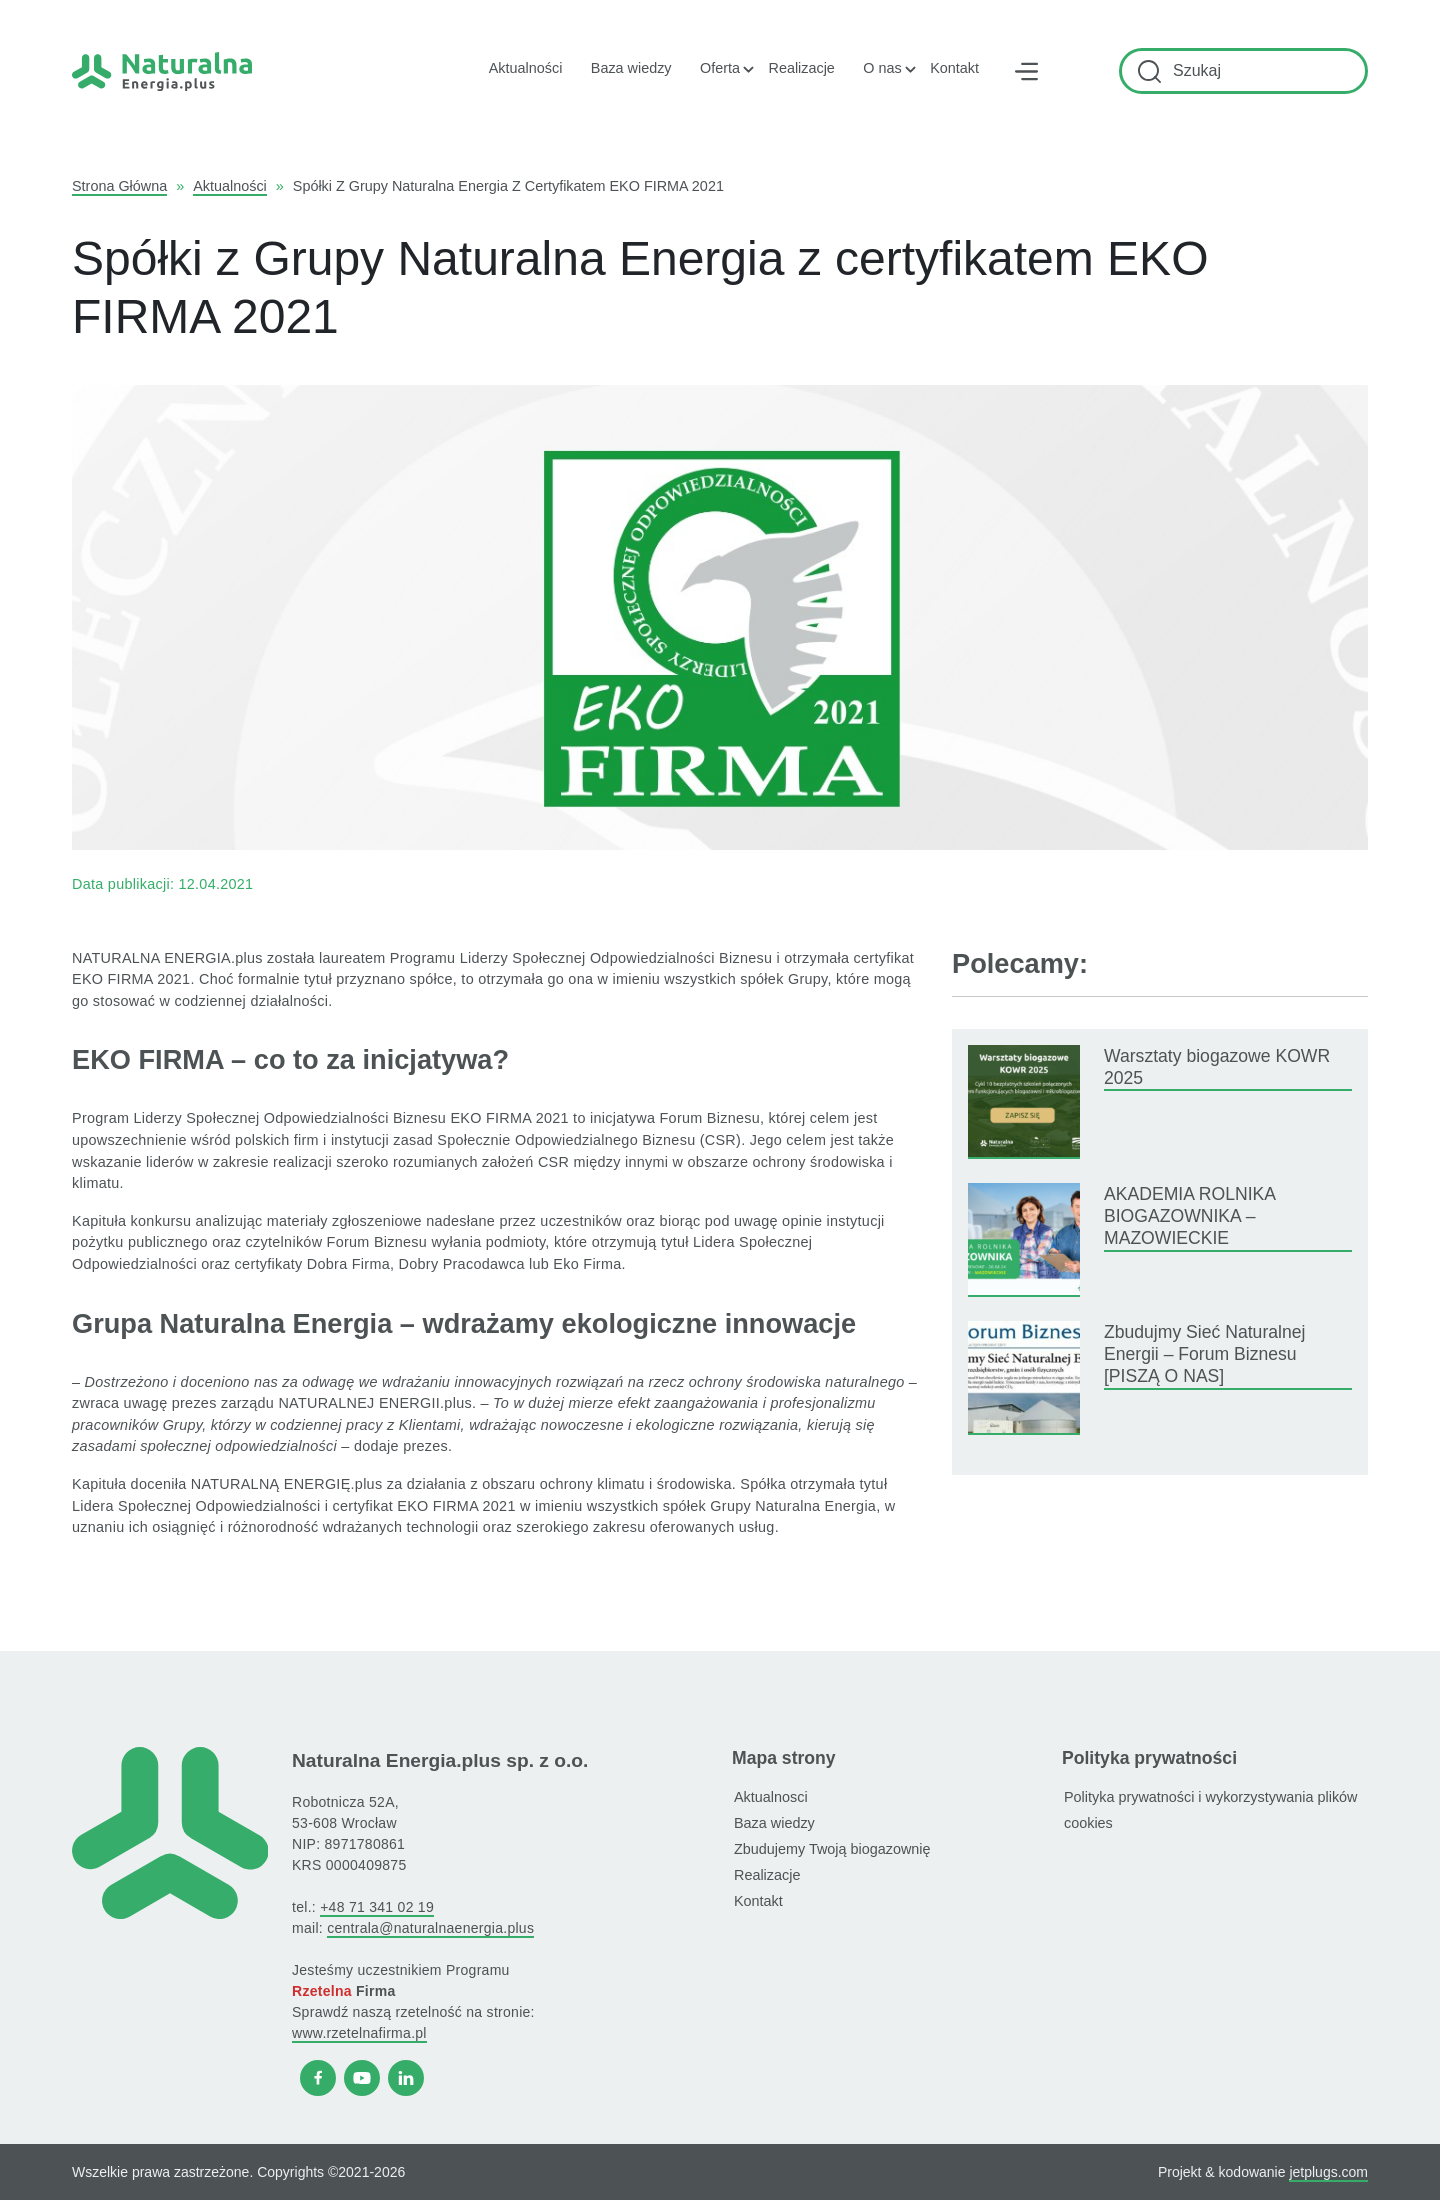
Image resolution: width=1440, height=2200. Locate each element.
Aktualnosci (771, 1797)
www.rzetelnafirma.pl (359, 2033)
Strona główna (119, 186)
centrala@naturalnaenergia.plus (430, 1928)
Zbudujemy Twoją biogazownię (832, 1849)
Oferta (720, 68)
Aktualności (526, 68)
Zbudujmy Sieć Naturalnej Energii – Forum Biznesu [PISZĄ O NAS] (1204, 1354)
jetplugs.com (1328, 2172)
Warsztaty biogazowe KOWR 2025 (1217, 1067)
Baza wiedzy (631, 68)
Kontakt (954, 68)
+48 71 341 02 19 (377, 1907)
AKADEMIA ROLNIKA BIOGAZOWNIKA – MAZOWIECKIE (1190, 1216)
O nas (882, 68)
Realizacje (801, 68)
